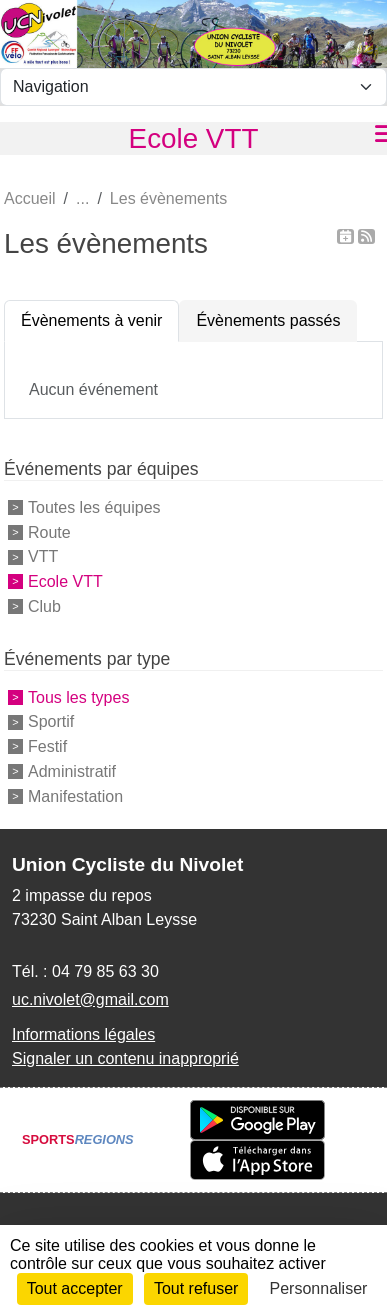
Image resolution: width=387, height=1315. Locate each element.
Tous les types (78, 696)
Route (49, 531)
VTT (43, 556)
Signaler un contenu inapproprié (125, 1058)
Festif (47, 746)
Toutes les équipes (94, 507)
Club (44, 606)
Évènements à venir (91, 320)
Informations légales (83, 1034)
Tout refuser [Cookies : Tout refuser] (196, 1288)
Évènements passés (268, 320)
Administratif (72, 771)
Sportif (51, 721)
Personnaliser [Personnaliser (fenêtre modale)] (319, 1288)
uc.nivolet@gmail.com (90, 999)
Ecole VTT (65, 581)
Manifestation (75, 796)
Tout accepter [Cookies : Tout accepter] (75, 1288)
